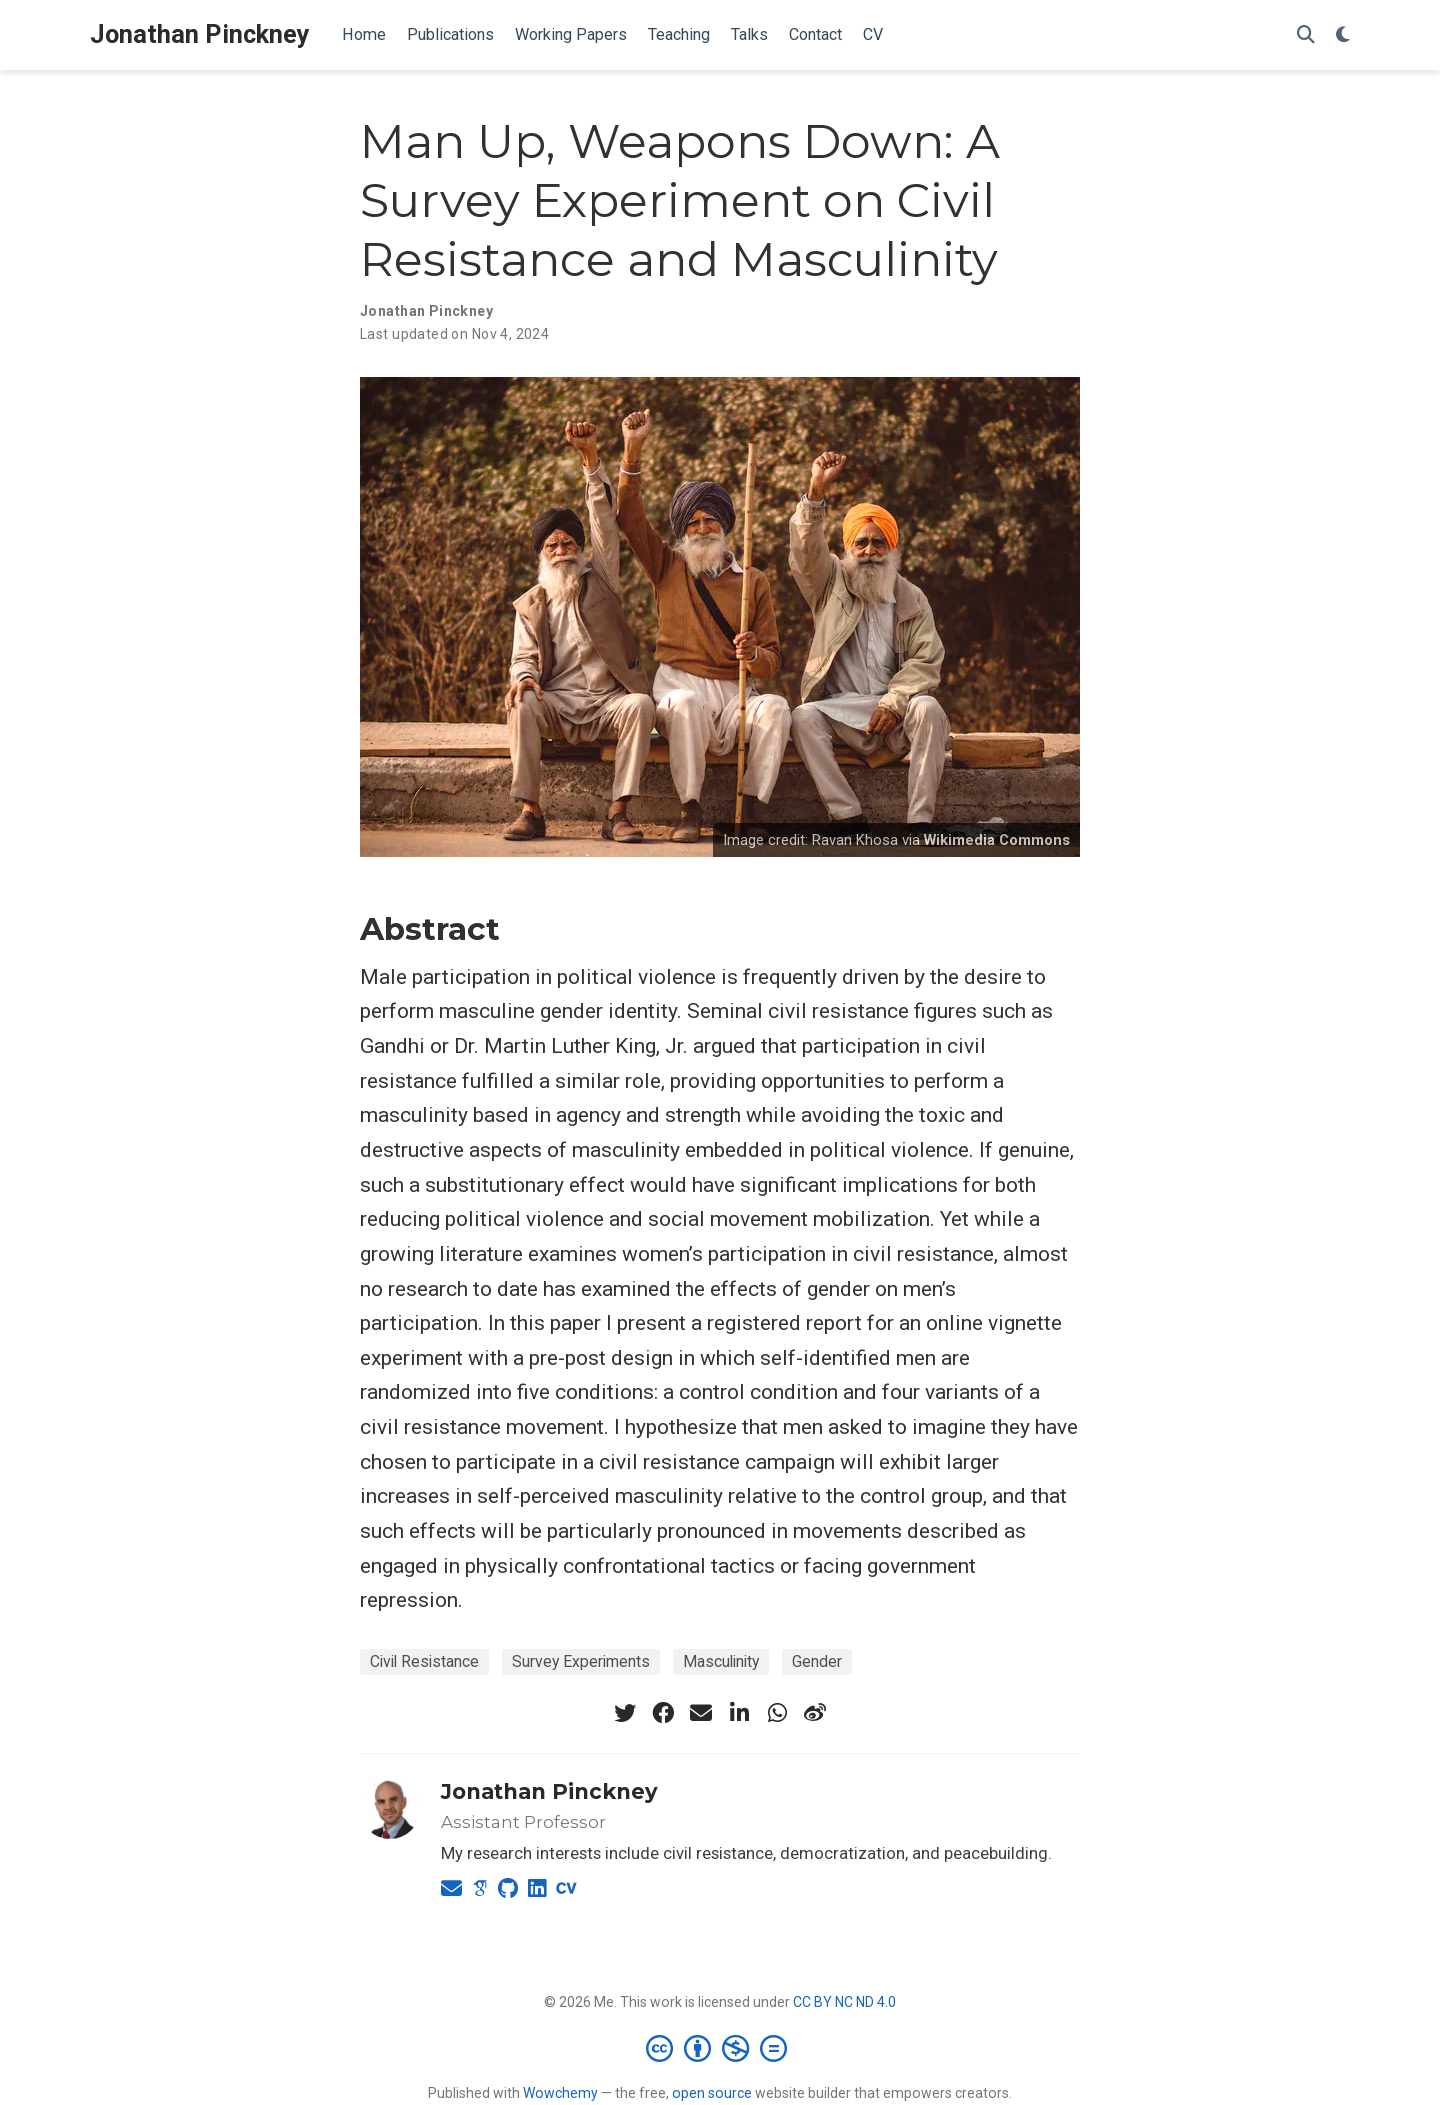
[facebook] (663, 1713)
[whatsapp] (777, 1713)
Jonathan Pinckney (200, 34)
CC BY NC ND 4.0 (844, 2002)
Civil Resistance (424, 1661)
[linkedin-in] (739, 1713)
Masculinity (721, 1661)
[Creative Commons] (720, 2048)
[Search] (1306, 35)
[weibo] (815, 1713)
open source (712, 2093)
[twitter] (625, 1713)
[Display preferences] (1343, 35)
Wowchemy (560, 2093)
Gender (817, 1661)
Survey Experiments (581, 1661)
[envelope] (701, 1713)
